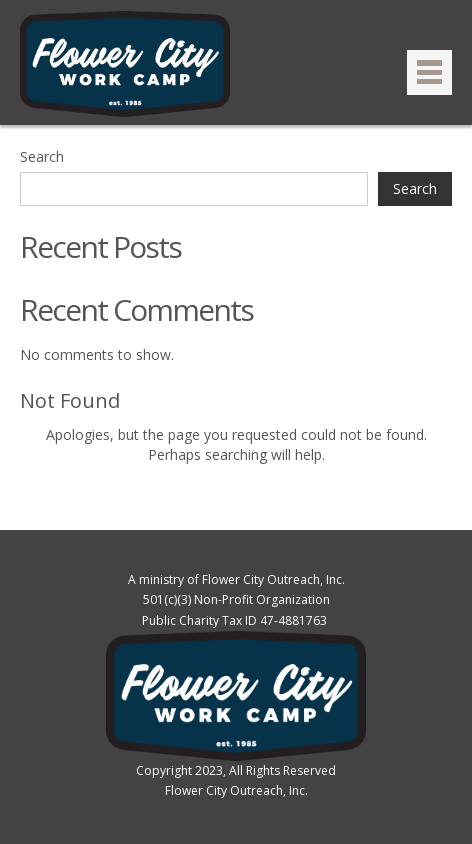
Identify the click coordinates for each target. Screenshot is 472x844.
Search (42, 156)
